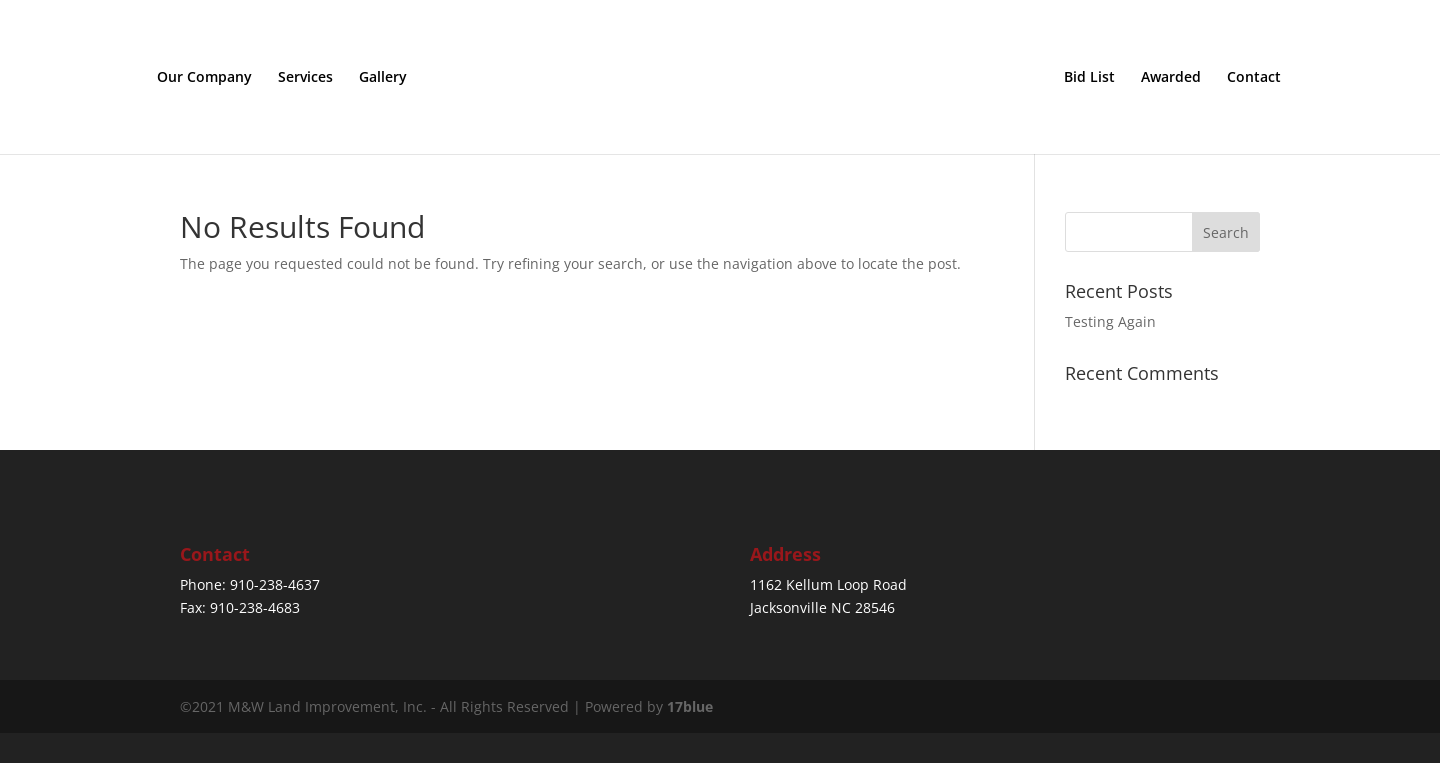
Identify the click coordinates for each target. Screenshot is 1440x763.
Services (305, 78)
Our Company (204, 78)
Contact (1254, 78)
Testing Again (1110, 321)
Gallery (383, 78)
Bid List (1089, 78)
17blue (690, 706)
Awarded (1171, 78)
